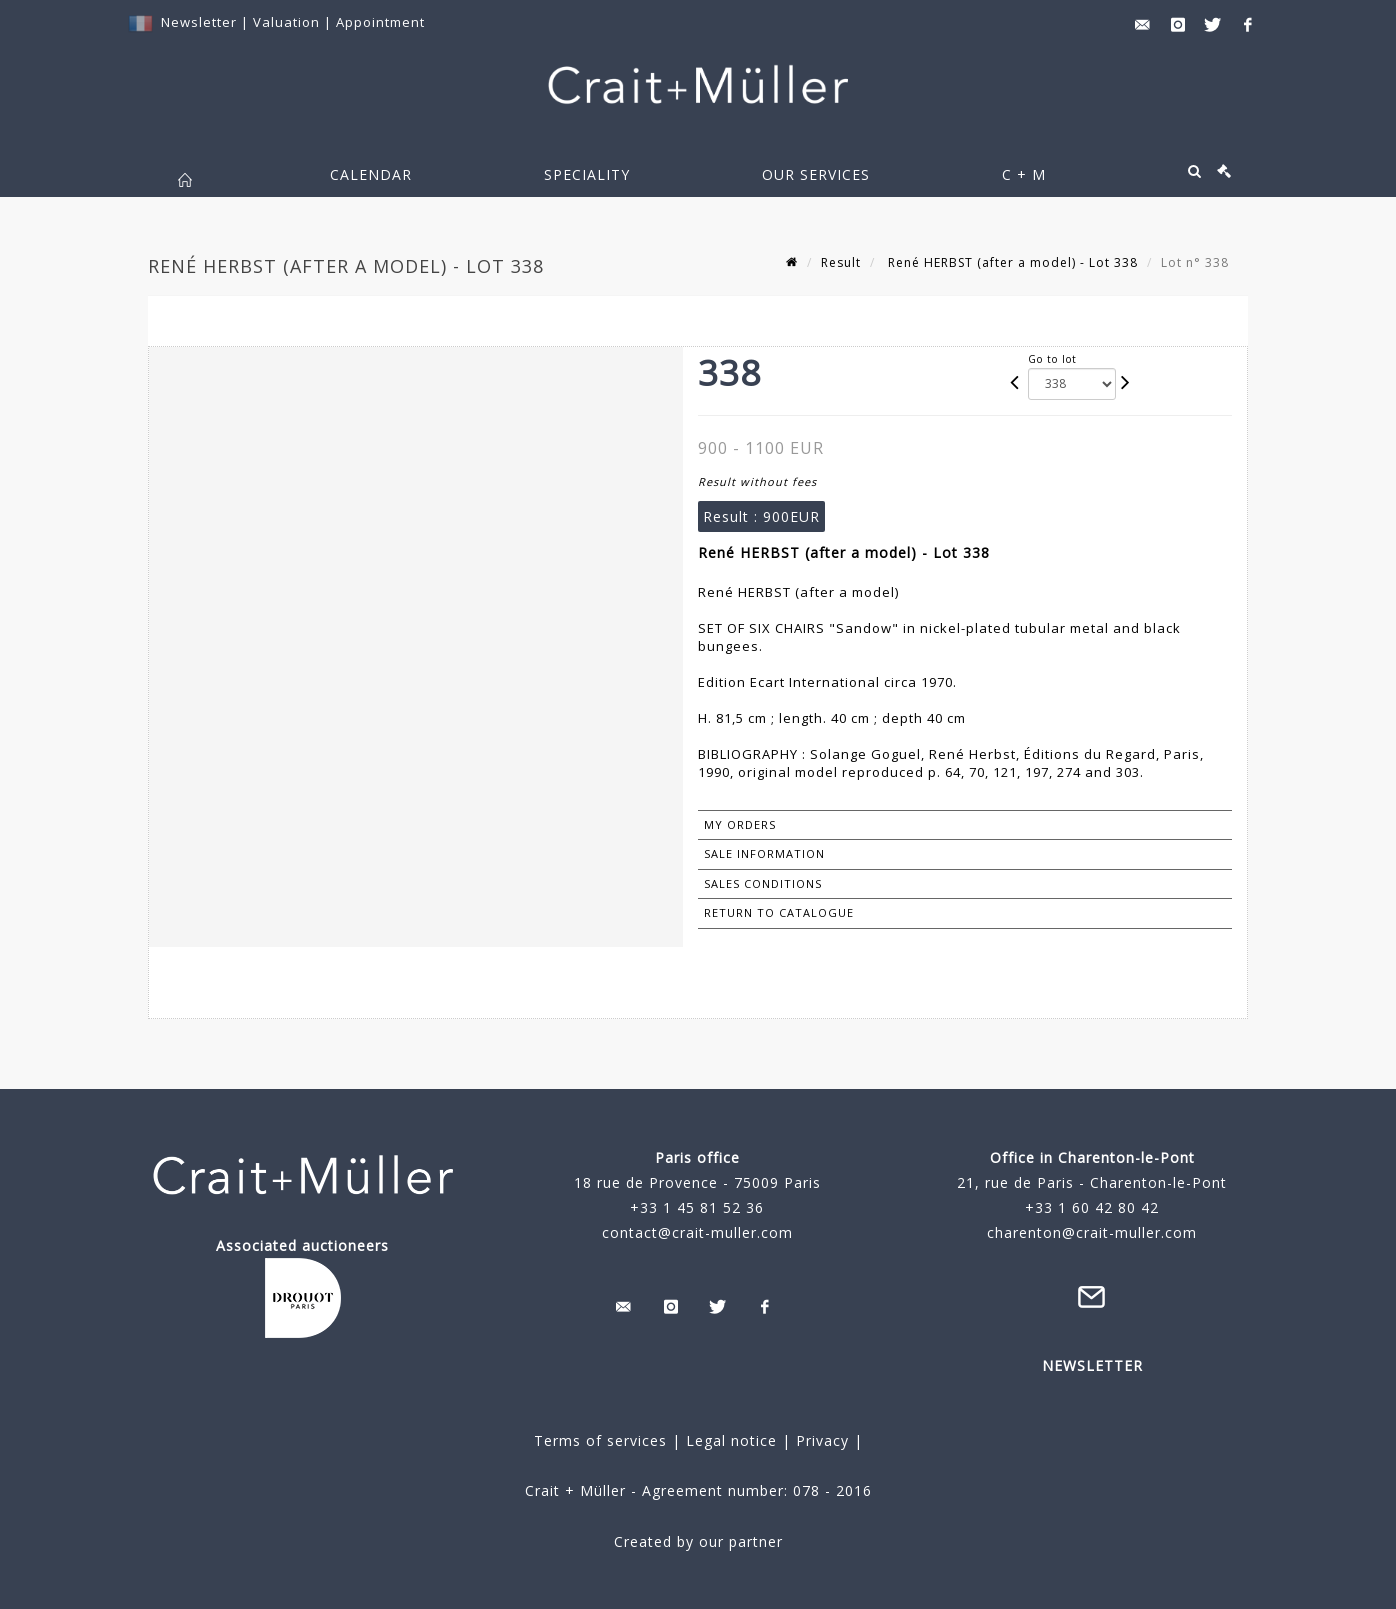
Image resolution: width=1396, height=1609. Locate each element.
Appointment (380, 22)
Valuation (286, 22)
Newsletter (199, 22)
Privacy (820, 1440)
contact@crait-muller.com (697, 1232)
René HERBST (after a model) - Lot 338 (1011, 262)
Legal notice (731, 1440)
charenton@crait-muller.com (1092, 1232)
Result (841, 262)
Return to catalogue (779, 912)
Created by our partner (698, 1541)
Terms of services (600, 1440)
